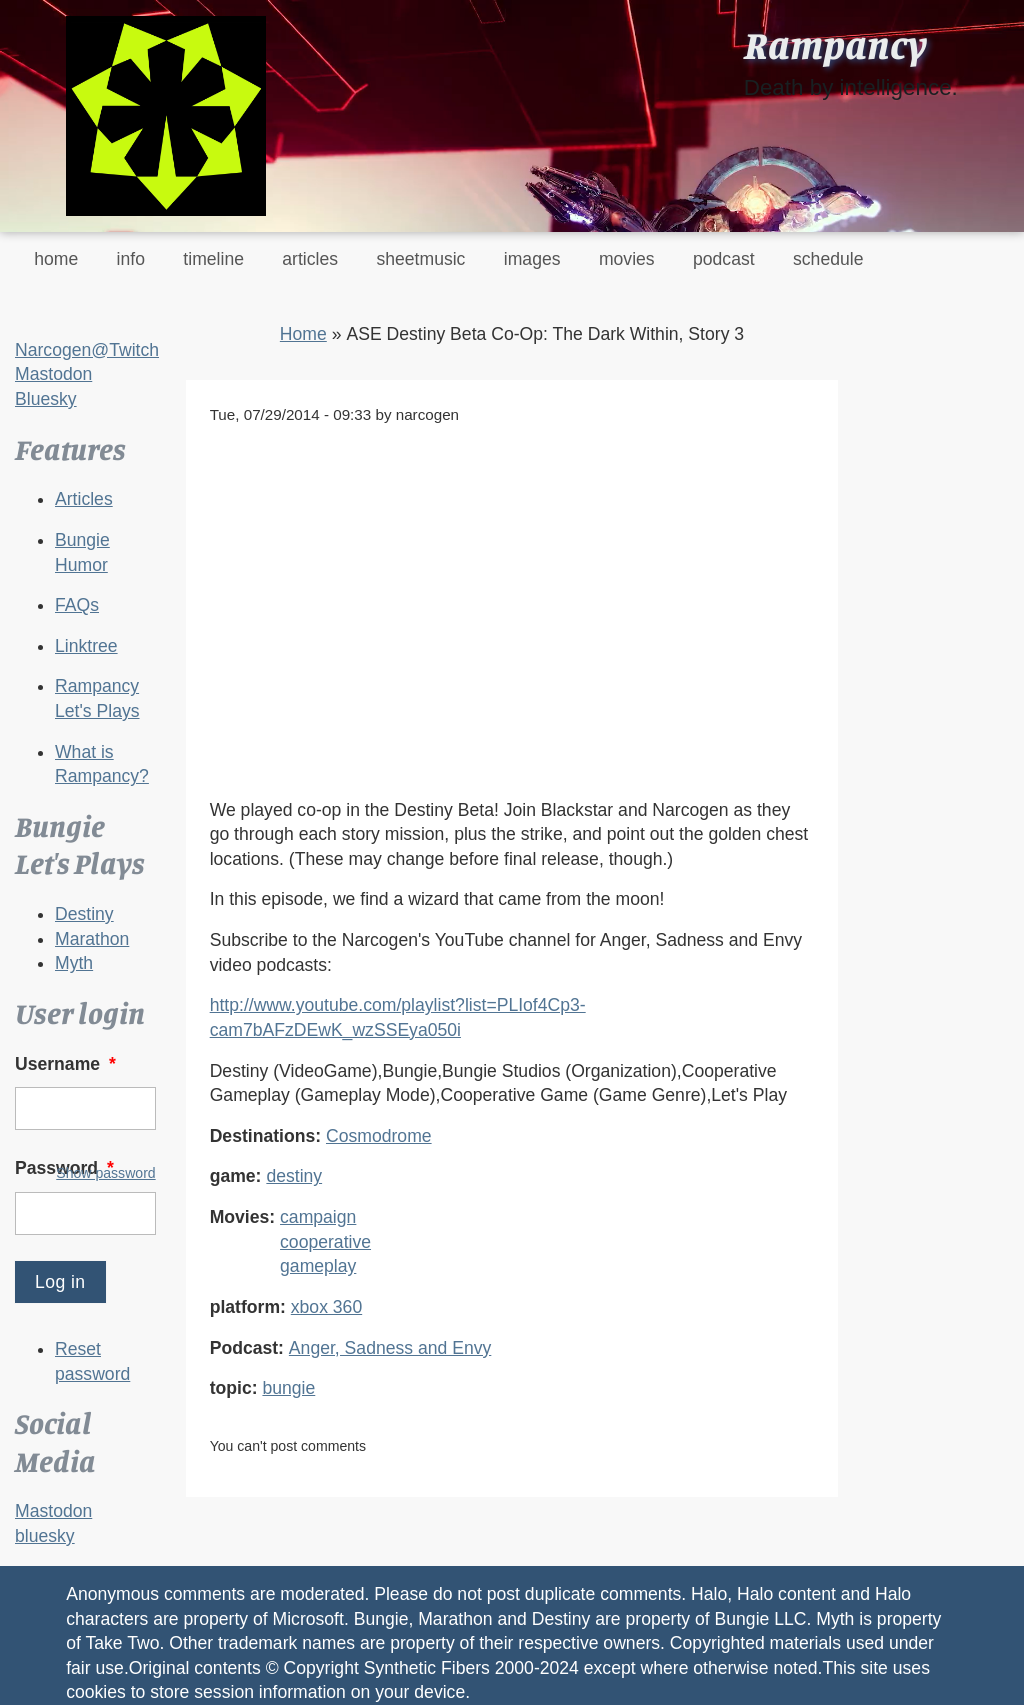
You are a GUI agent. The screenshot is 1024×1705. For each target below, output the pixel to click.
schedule (828, 259)
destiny (294, 1176)
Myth (74, 963)
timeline (213, 259)
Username (67, 1064)
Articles (84, 499)
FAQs (77, 605)
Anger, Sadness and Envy (390, 1348)
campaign (318, 1217)
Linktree (86, 646)
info (131, 259)
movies (627, 259)
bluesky (45, 1536)
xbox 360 (326, 1307)
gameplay (318, 1266)
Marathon (92, 939)
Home (303, 334)
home (56, 259)
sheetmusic (420, 259)
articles (310, 259)
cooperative (325, 1242)
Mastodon (53, 374)
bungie (288, 1388)
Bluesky (46, 399)
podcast (724, 259)
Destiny (84, 914)
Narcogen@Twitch (87, 350)
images (532, 259)
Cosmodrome (379, 1136)
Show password (105, 1173)
